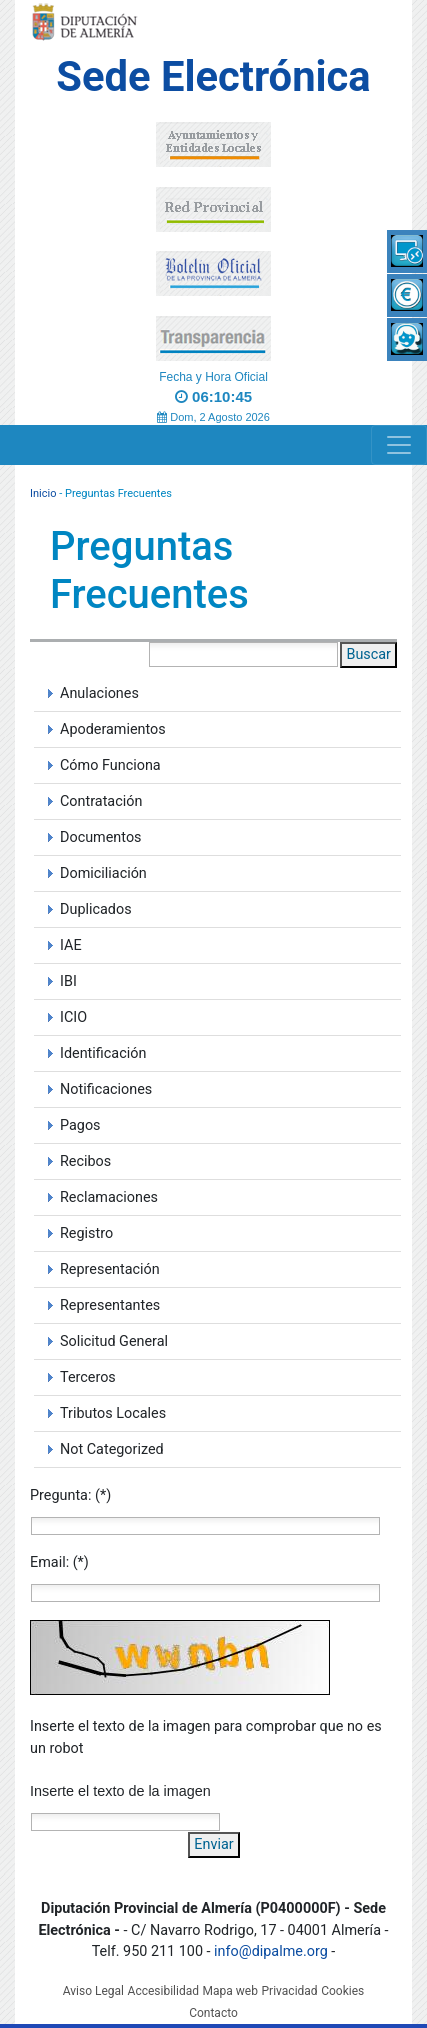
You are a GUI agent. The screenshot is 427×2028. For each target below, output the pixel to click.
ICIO (73, 1017)
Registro (86, 1233)
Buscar (368, 654)
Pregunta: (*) (70, 1495)
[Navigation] (399, 445)
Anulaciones (99, 693)
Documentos (101, 837)
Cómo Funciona (110, 765)
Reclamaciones (109, 1197)
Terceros (88, 1377)
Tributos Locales (113, 1413)
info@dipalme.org (271, 1951)
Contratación (101, 801)
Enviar (213, 1844)
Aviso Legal (93, 1991)
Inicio (43, 493)
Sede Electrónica (213, 76)
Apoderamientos (113, 729)
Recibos (85, 1161)
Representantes (110, 1305)
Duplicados (96, 909)
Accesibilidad (163, 1991)
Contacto (213, 2013)
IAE (71, 945)
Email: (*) (59, 1562)
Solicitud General (114, 1341)
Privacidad (290, 1991)
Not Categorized (112, 1449)
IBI (68, 981)
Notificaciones (106, 1089)
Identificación (103, 1053)
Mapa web (230, 1991)
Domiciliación (103, 873)
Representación (110, 1269)
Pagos (80, 1125)
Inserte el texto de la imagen (120, 1791)
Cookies (342, 1991)
